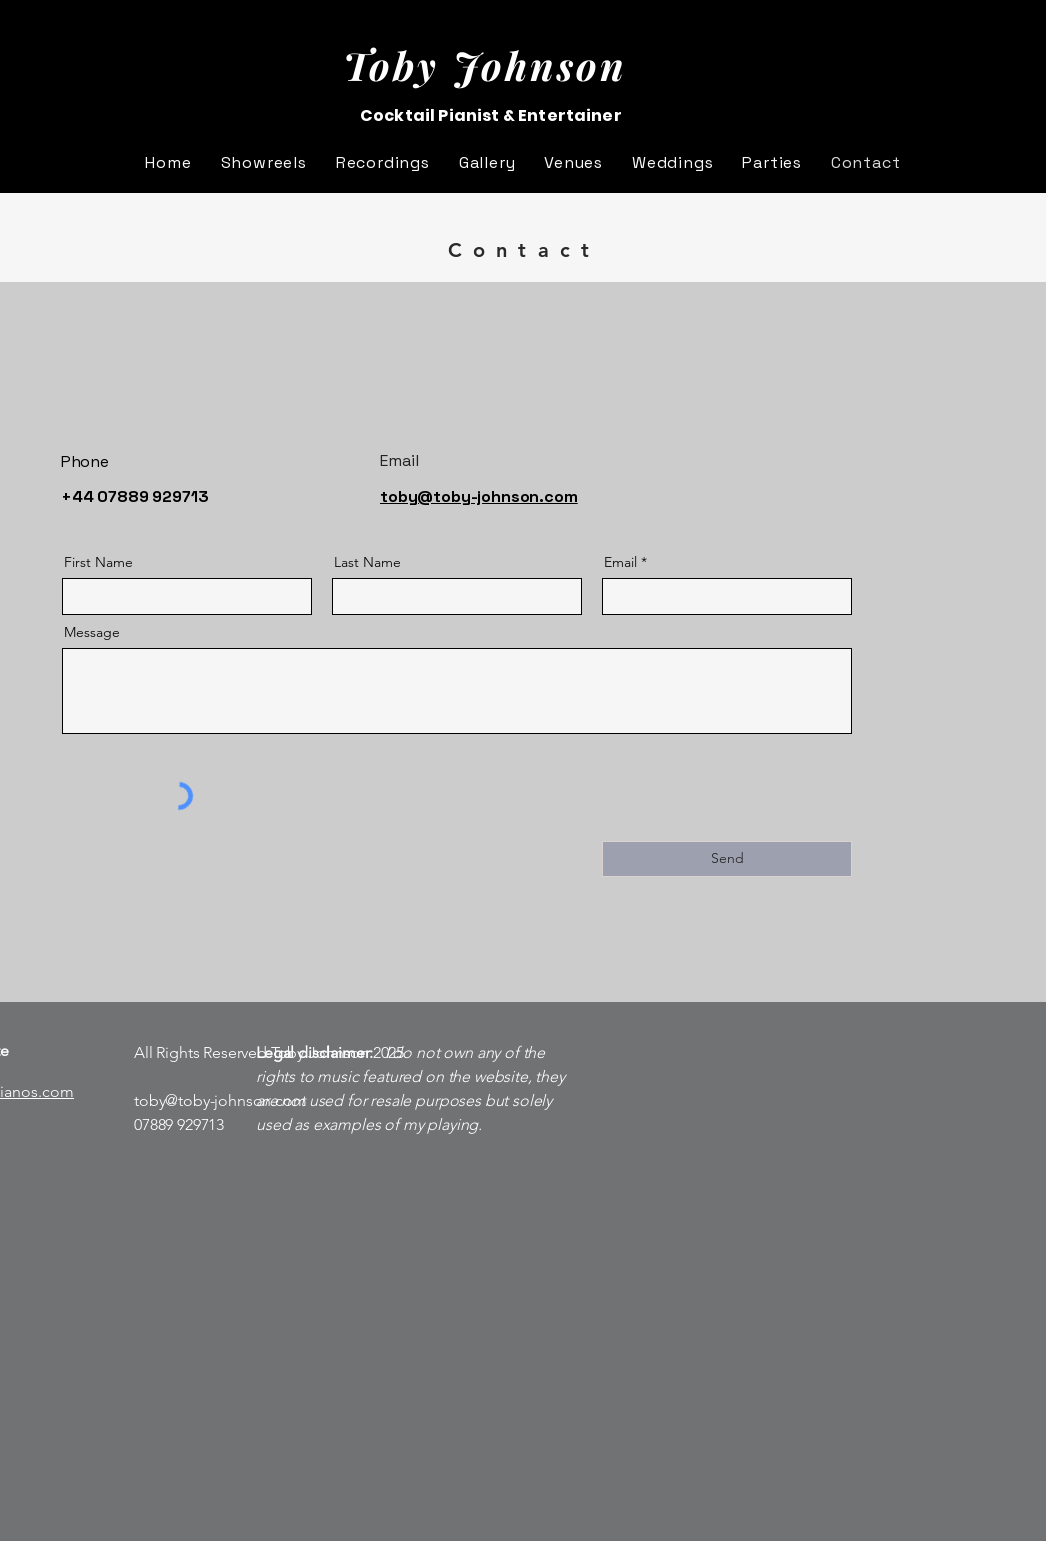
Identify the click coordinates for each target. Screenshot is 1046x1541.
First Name (98, 562)
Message (92, 632)
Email (620, 562)
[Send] (727, 859)
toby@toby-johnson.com (220, 1100)
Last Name (367, 562)
